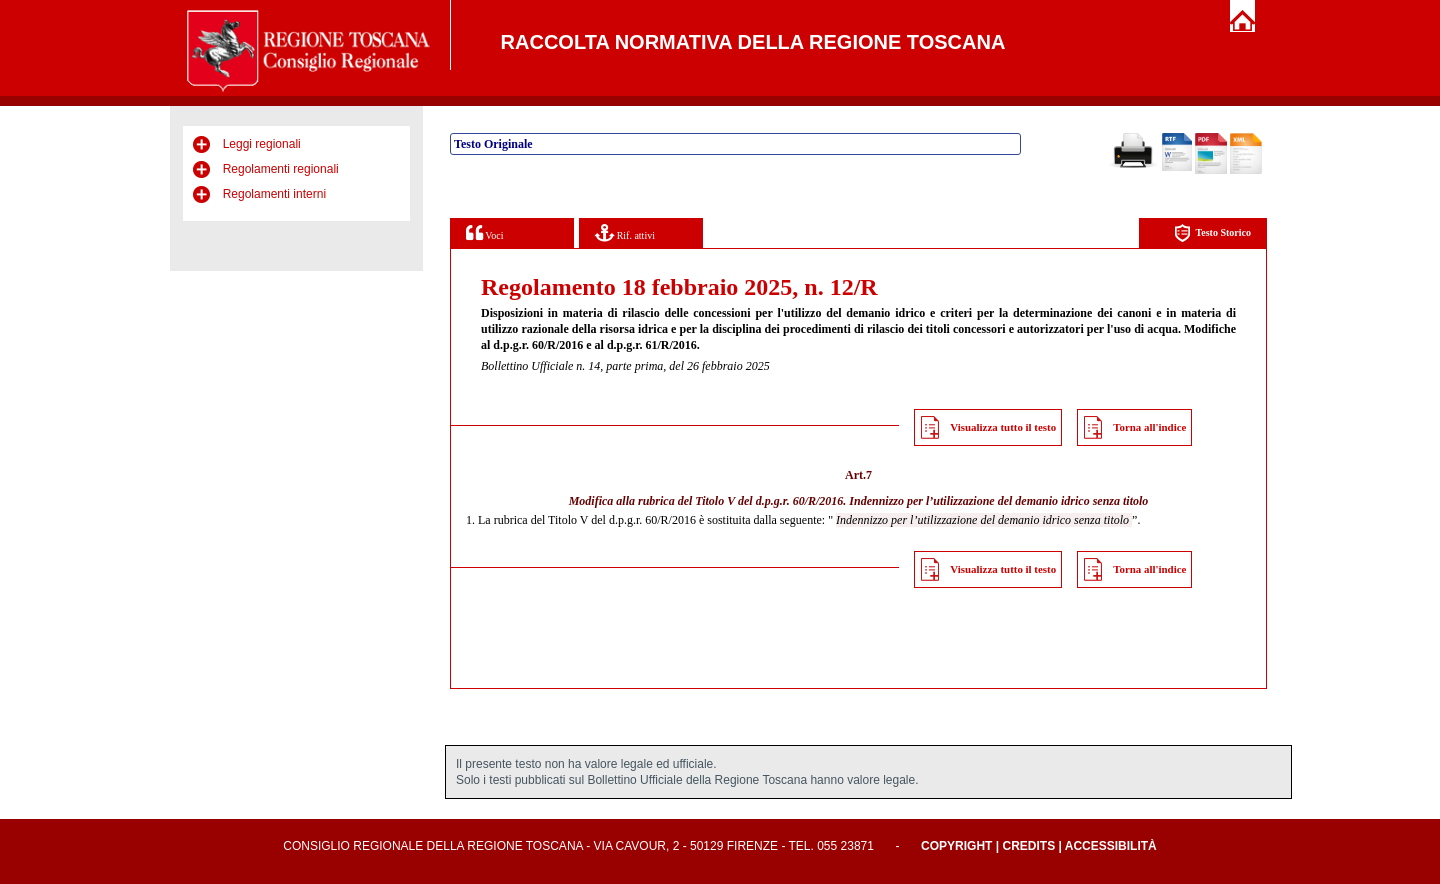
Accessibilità (1111, 846)
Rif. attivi (625, 232)
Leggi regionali (262, 144)
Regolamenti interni (274, 194)
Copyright (956, 846)
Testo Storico (1212, 233)
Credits (1028, 846)
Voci (484, 232)
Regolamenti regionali (281, 169)
